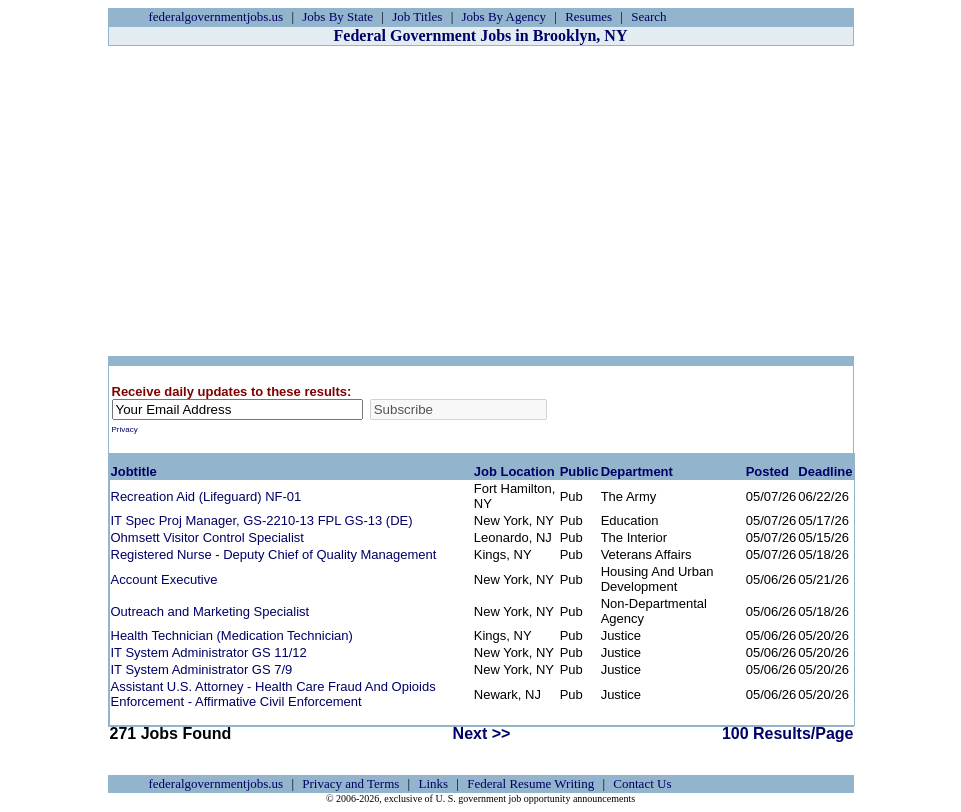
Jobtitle (134, 471)
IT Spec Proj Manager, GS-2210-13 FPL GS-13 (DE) (262, 520)
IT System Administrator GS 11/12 (209, 652)
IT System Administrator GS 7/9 (202, 669)
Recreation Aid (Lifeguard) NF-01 (206, 496)
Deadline (825, 471)
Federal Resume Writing (530, 783)
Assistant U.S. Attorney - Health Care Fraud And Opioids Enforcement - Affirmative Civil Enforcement (273, 694)
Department (637, 471)
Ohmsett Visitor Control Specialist (207, 537)
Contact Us (642, 783)
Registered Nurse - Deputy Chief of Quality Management (274, 554)
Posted (767, 471)
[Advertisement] (481, 201)
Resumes (588, 16)
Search (648, 16)
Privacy (125, 429)
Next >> (482, 733)
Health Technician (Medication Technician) (232, 635)
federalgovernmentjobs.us (216, 16)
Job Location (514, 471)
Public (579, 471)
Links (433, 783)
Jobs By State (337, 16)
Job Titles (417, 16)
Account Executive (164, 579)
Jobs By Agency (504, 16)
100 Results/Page (788, 733)
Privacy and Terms (350, 783)
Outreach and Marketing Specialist (210, 611)
